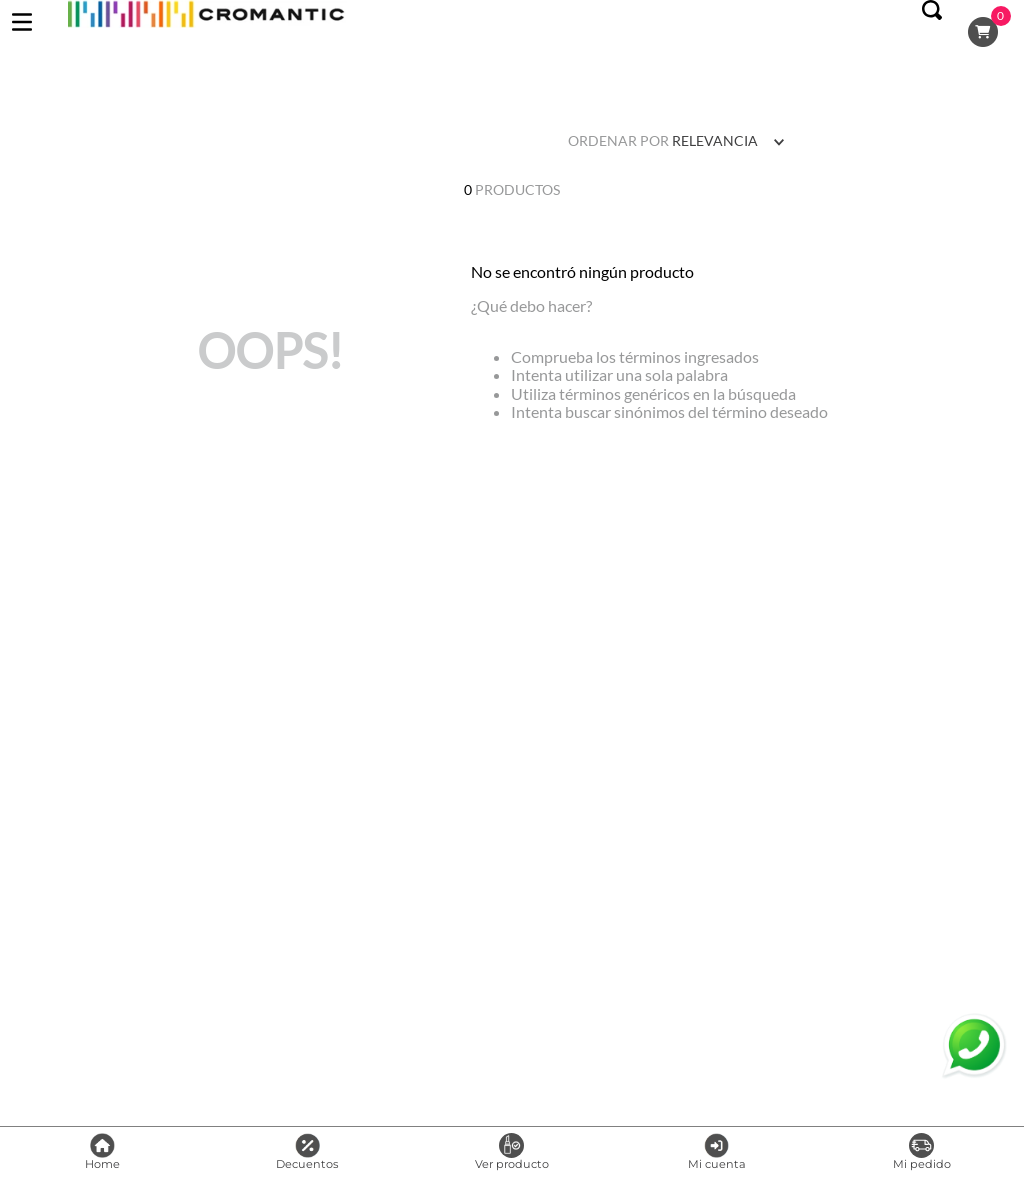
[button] (932, 32)
